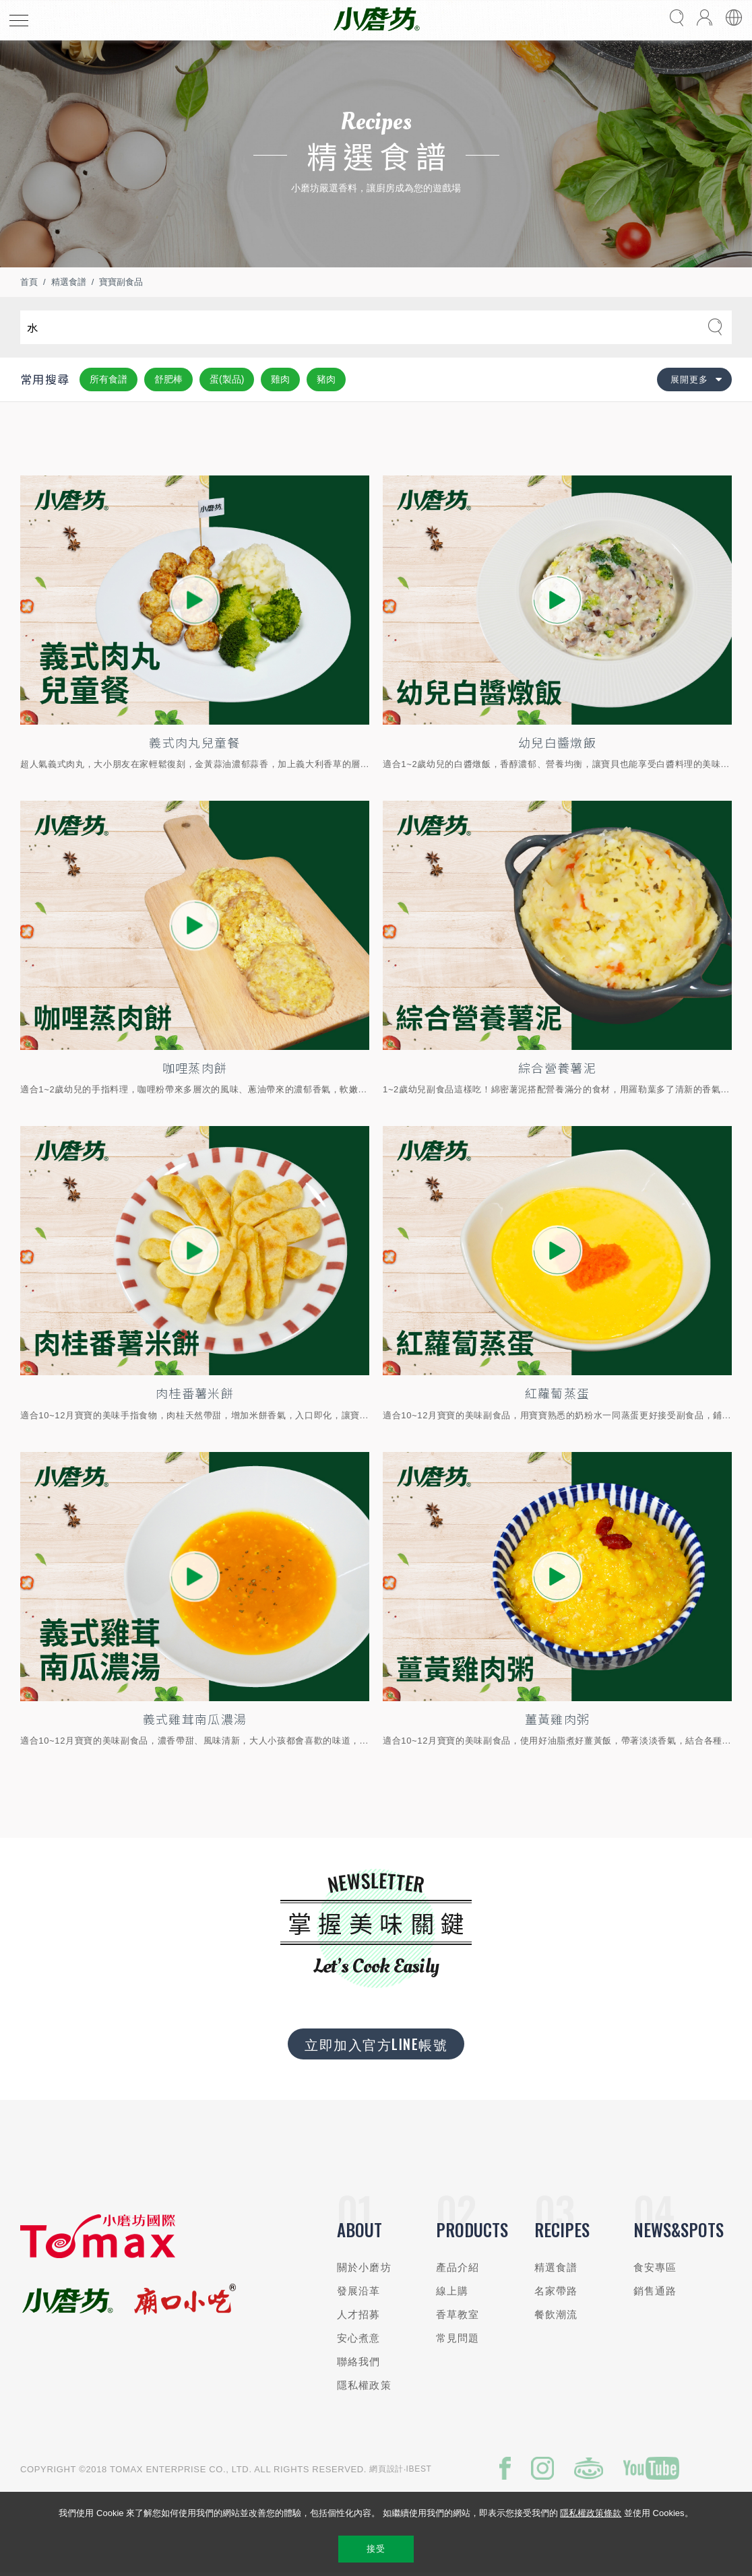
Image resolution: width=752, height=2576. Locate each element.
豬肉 (326, 379)
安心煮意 (359, 2338)
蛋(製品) (227, 379)
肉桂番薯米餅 (195, 1392)
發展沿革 (359, 2291)
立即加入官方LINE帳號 (376, 2044)
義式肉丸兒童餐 (194, 742)
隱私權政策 (364, 2385)
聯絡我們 (359, 2361)
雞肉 (280, 379)
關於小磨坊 (364, 2267)
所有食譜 (108, 379)
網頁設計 (386, 2469)
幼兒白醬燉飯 (557, 742)
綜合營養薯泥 (557, 1067)
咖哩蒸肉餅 (195, 1067)
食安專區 (655, 2267)
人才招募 (359, 2314)
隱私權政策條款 (590, 2513)
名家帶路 (556, 2291)
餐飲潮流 (556, 2314)
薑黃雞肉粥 (557, 1718)
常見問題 (458, 2338)
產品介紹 (458, 2267)
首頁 (29, 282)
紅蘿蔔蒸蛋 (557, 1392)
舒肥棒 (168, 379)
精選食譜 (68, 282)
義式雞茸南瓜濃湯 (195, 1718)
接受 (376, 2549)
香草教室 (458, 2314)
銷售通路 (655, 2291)
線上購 (452, 2291)
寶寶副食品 (121, 282)
